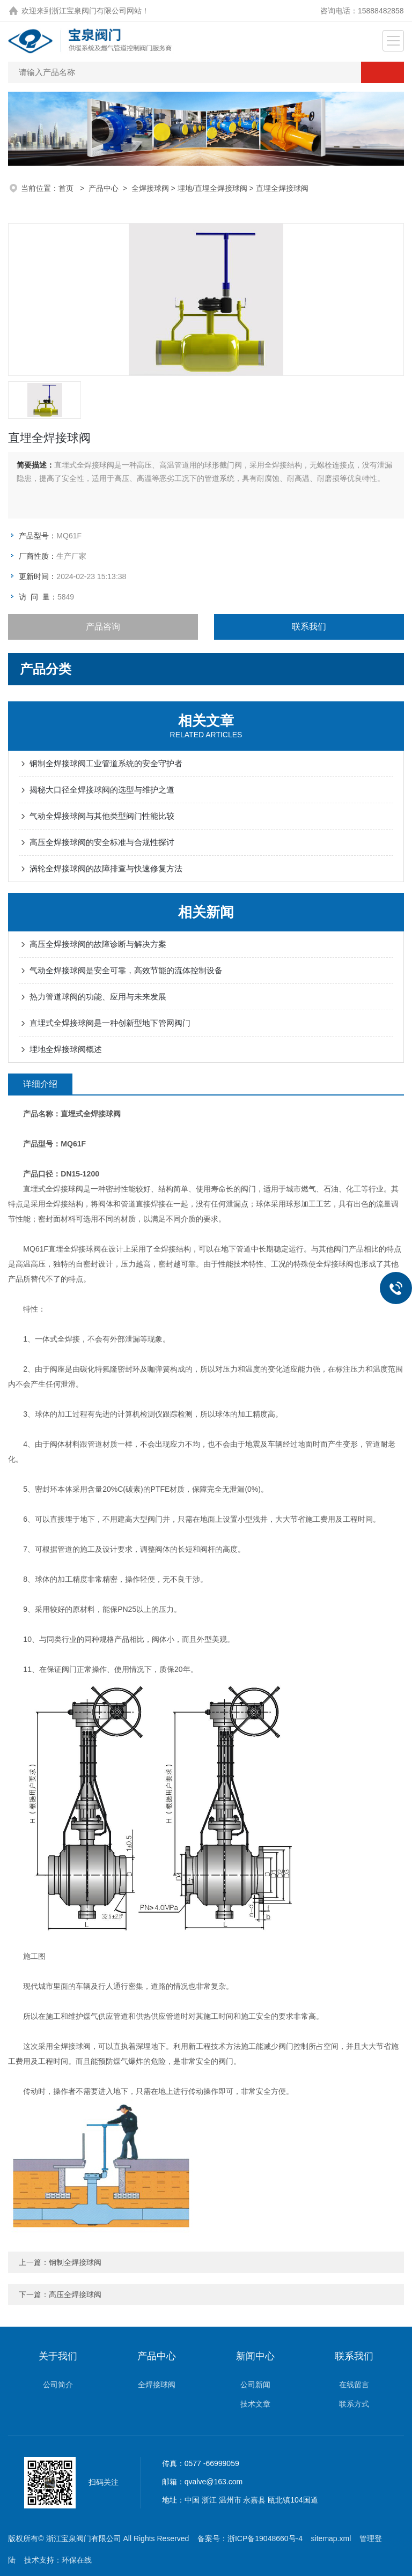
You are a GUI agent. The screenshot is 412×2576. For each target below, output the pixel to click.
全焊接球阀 (150, 188)
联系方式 (354, 2404)
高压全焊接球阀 (75, 2294)
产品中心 (104, 188)
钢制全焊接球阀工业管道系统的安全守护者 (106, 763)
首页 (67, 188)
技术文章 (255, 2404)
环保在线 (77, 2560)
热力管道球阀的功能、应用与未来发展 (98, 996)
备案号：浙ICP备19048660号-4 (250, 2538)
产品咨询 (103, 626)
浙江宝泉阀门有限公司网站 (97, 10)
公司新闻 (255, 2384)
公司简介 (58, 2384)
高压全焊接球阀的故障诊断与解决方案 (98, 944)
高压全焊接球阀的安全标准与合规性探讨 (102, 842)
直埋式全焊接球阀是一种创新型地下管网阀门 (110, 1022)
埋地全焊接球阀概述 (66, 1049)
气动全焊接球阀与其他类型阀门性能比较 (102, 815)
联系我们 (309, 626)
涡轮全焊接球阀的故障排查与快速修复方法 (106, 868)
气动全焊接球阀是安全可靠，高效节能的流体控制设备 (126, 970)
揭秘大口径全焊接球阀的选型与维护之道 (102, 789)
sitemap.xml (331, 2538)
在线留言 (354, 2384)
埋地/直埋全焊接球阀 (212, 188)
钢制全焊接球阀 (75, 2262)
